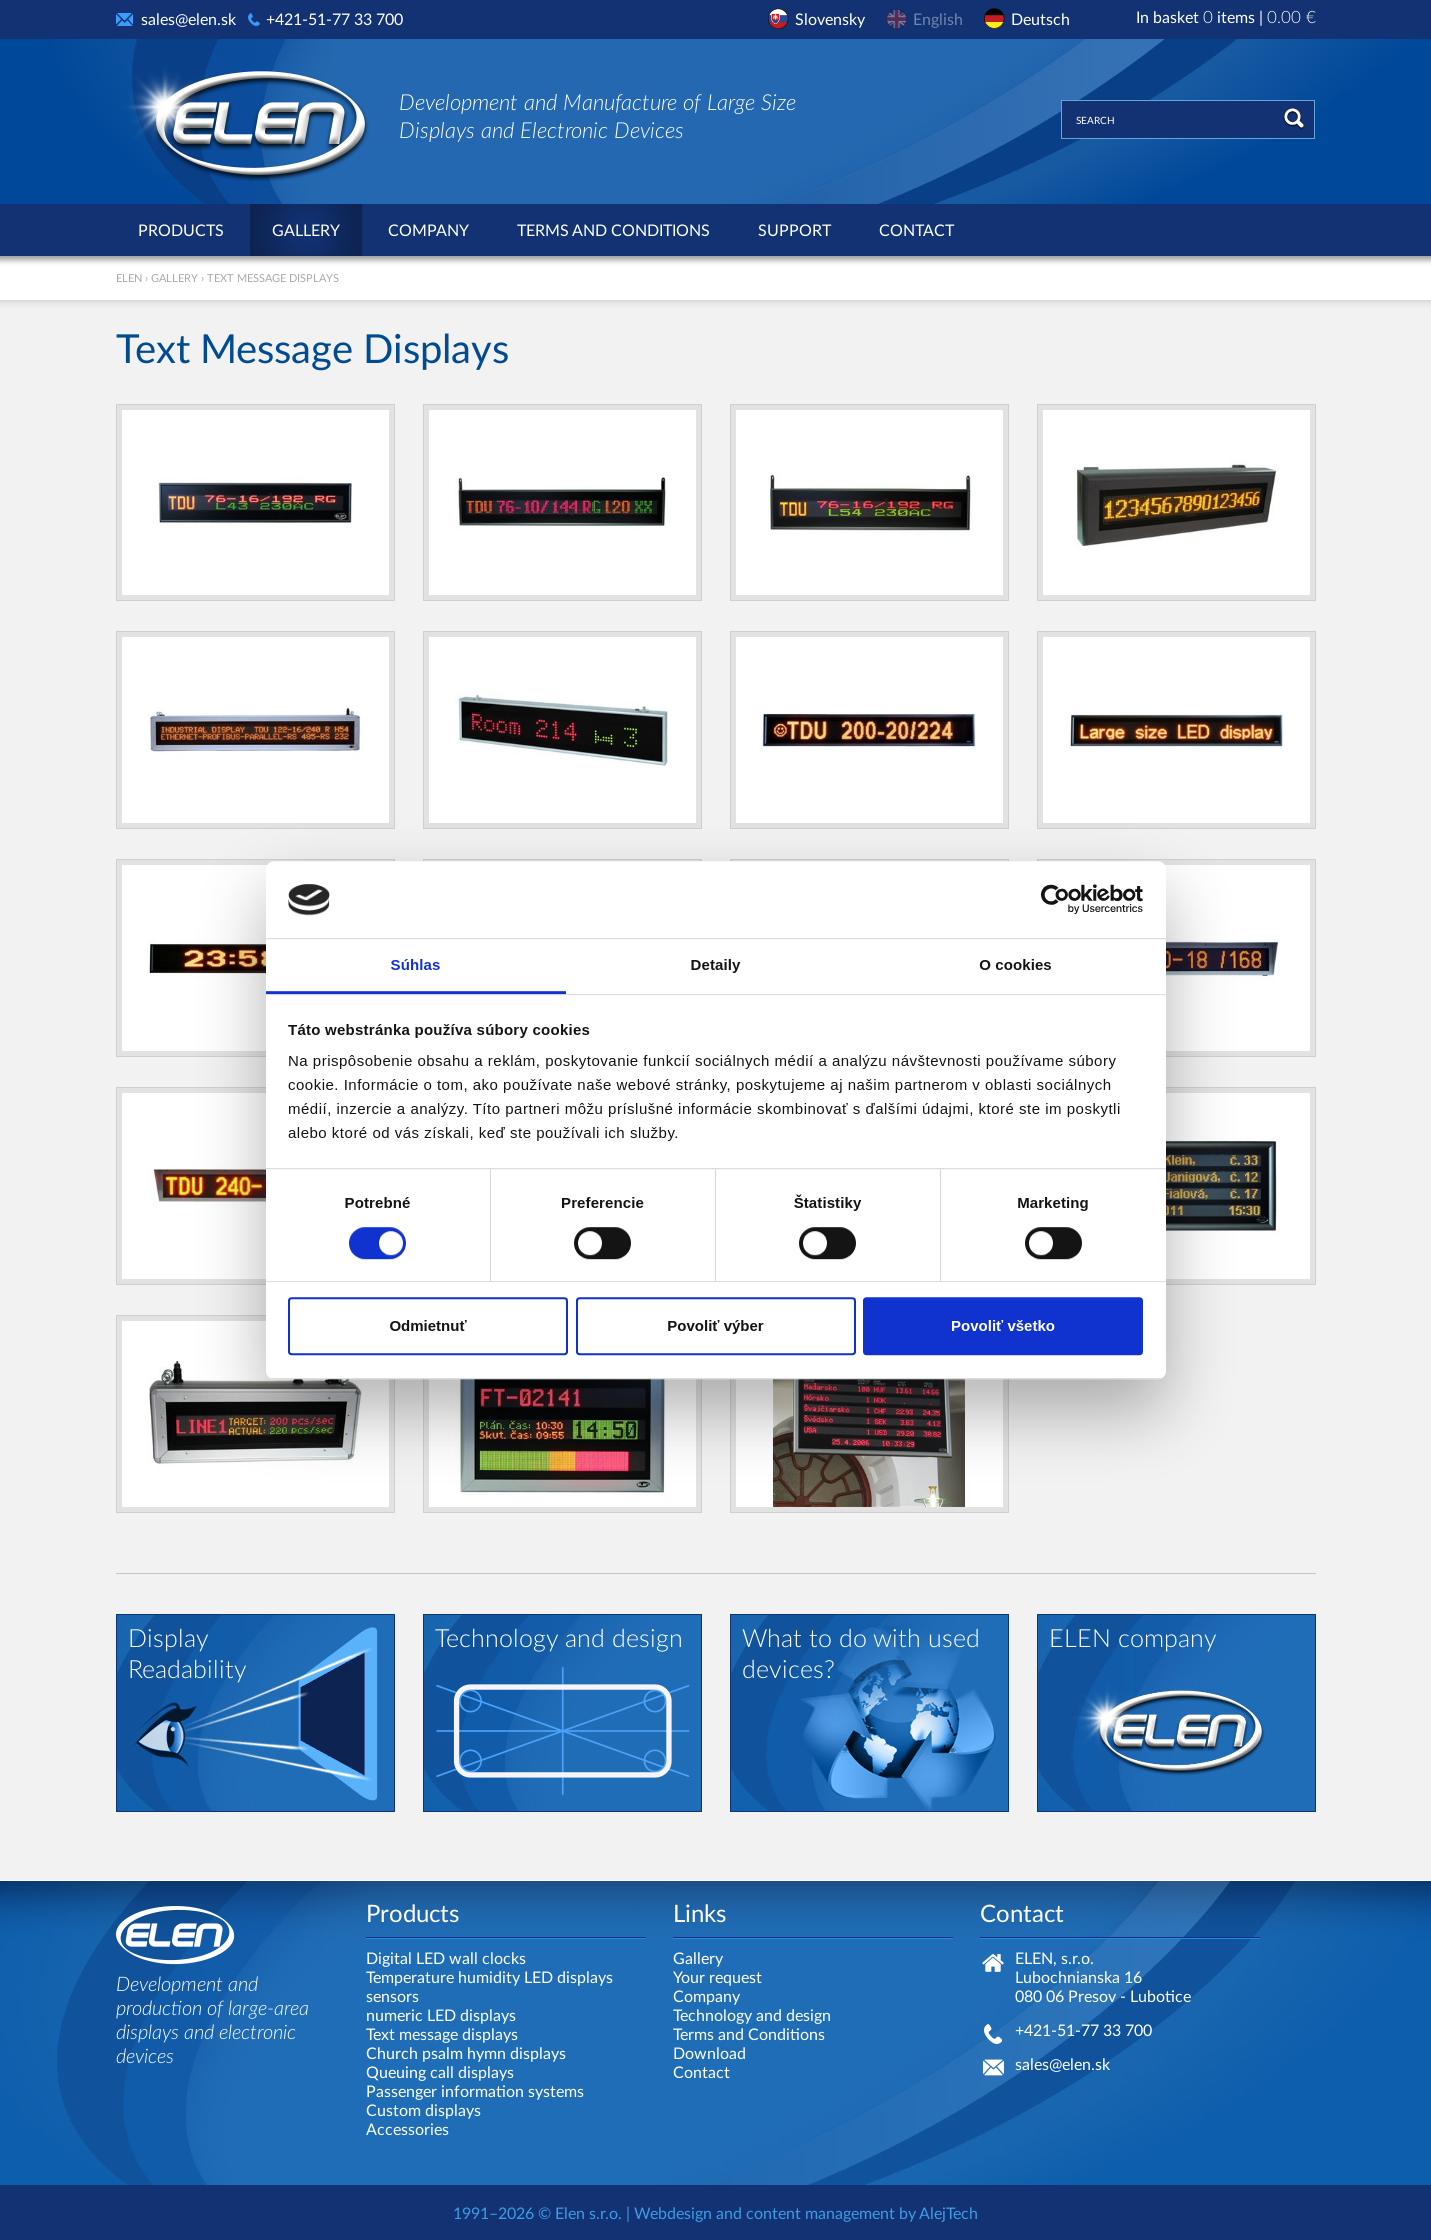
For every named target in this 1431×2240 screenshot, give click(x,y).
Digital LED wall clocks (446, 1959)
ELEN (129, 278)
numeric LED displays (441, 2016)
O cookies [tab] (1015, 964)
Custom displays (423, 2111)
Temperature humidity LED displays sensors (489, 1987)
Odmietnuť (427, 1325)
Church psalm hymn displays (466, 2054)
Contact (916, 231)
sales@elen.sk (188, 20)
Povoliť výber (715, 1325)
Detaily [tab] (716, 964)
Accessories (407, 2130)
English (938, 20)
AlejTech (948, 2214)
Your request (717, 1978)
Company (428, 231)
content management (820, 2214)
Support (794, 231)
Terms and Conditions (613, 231)
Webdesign (673, 2214)
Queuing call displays (440, 2073)
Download (709, 2054)
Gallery (306, 231)
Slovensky (830, 20)
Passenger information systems (475, 2092)
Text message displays (442, 2035)
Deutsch (1040, 20)
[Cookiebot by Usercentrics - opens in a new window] (1055, 900)
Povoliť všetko (1003, 1325)
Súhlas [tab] (416, 964)
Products (181, 231)
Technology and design (752, 2016)
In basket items (1226, 18)
